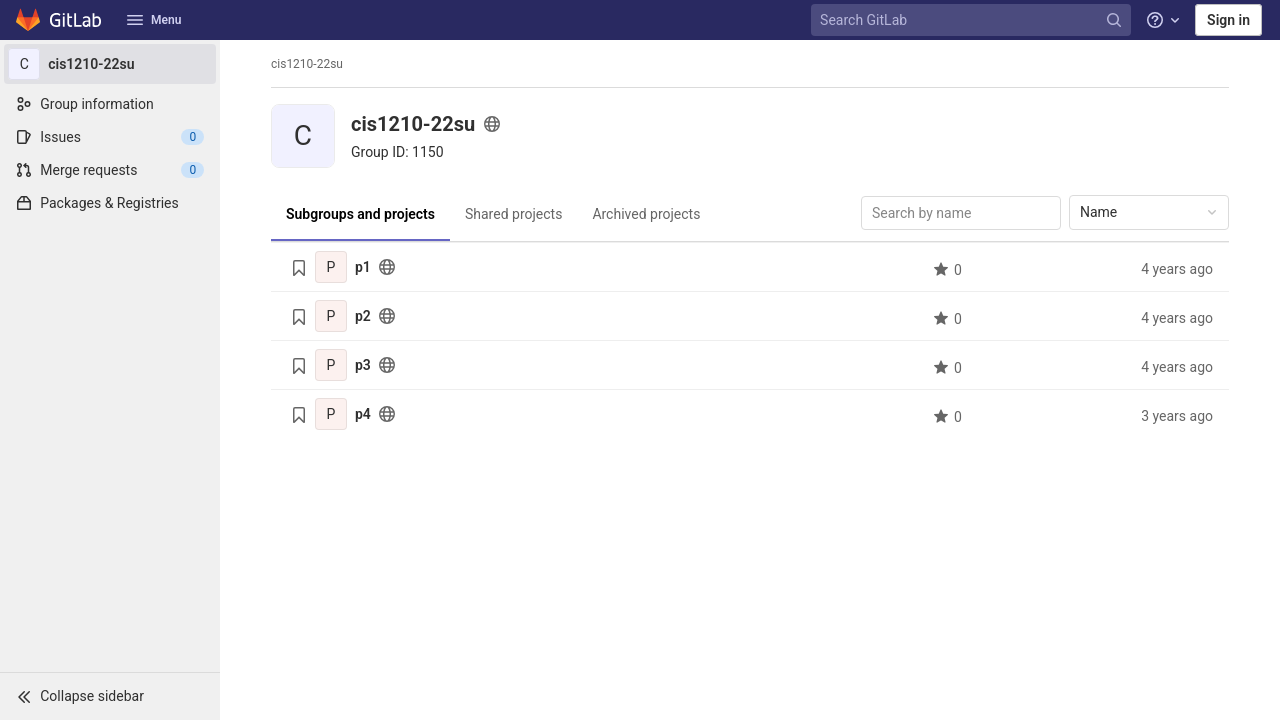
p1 (363, 267)
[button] (110, 696)
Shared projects (513, 214)
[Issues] (110, 137)
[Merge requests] (110, 170)
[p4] (331, 414)
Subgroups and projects (360, 214)
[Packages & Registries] (110, 203)
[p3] (331, 365)
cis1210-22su (307, 64)
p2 (363, 316)
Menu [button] (154, 20)
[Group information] (110, 104)
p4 (363, 414)
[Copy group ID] (397, 152)
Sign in (1228, 20)
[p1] (331, 267)
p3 (363, 365)
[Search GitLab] (973, 20)
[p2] (331, 316)
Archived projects (646, 214)
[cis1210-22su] (110, 64)
